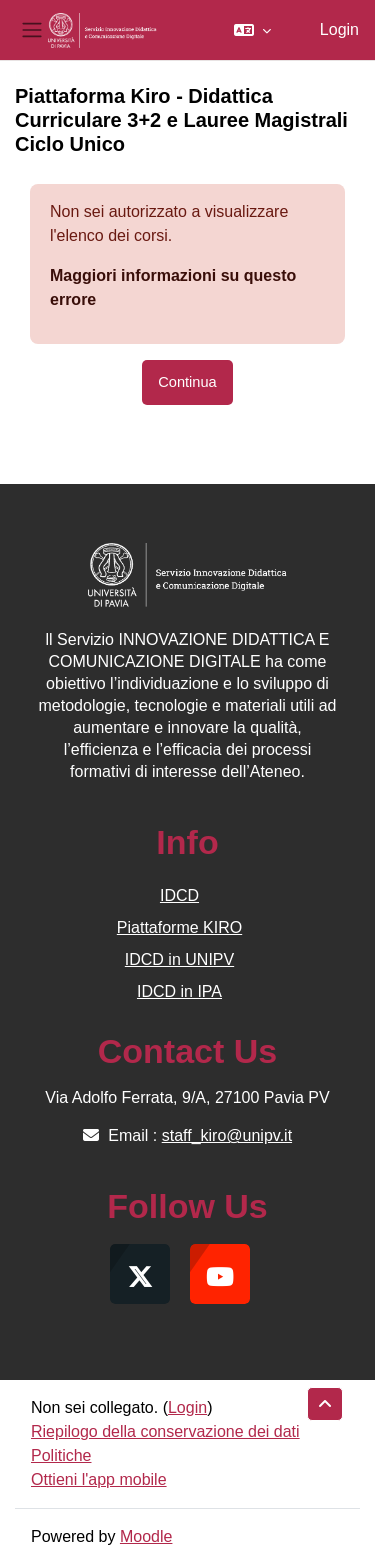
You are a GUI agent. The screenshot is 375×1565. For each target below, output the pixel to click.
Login (339, 29)
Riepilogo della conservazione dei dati (165, 1431)
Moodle (146, 1536)
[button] (252, 30)
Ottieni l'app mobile (99, 1479)
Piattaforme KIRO (179, 927)
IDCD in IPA (179, 991)
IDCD (179, 895)
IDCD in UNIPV (179, 959)
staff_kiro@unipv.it (227, 1135)
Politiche (61, 1455)
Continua (187, 382)
